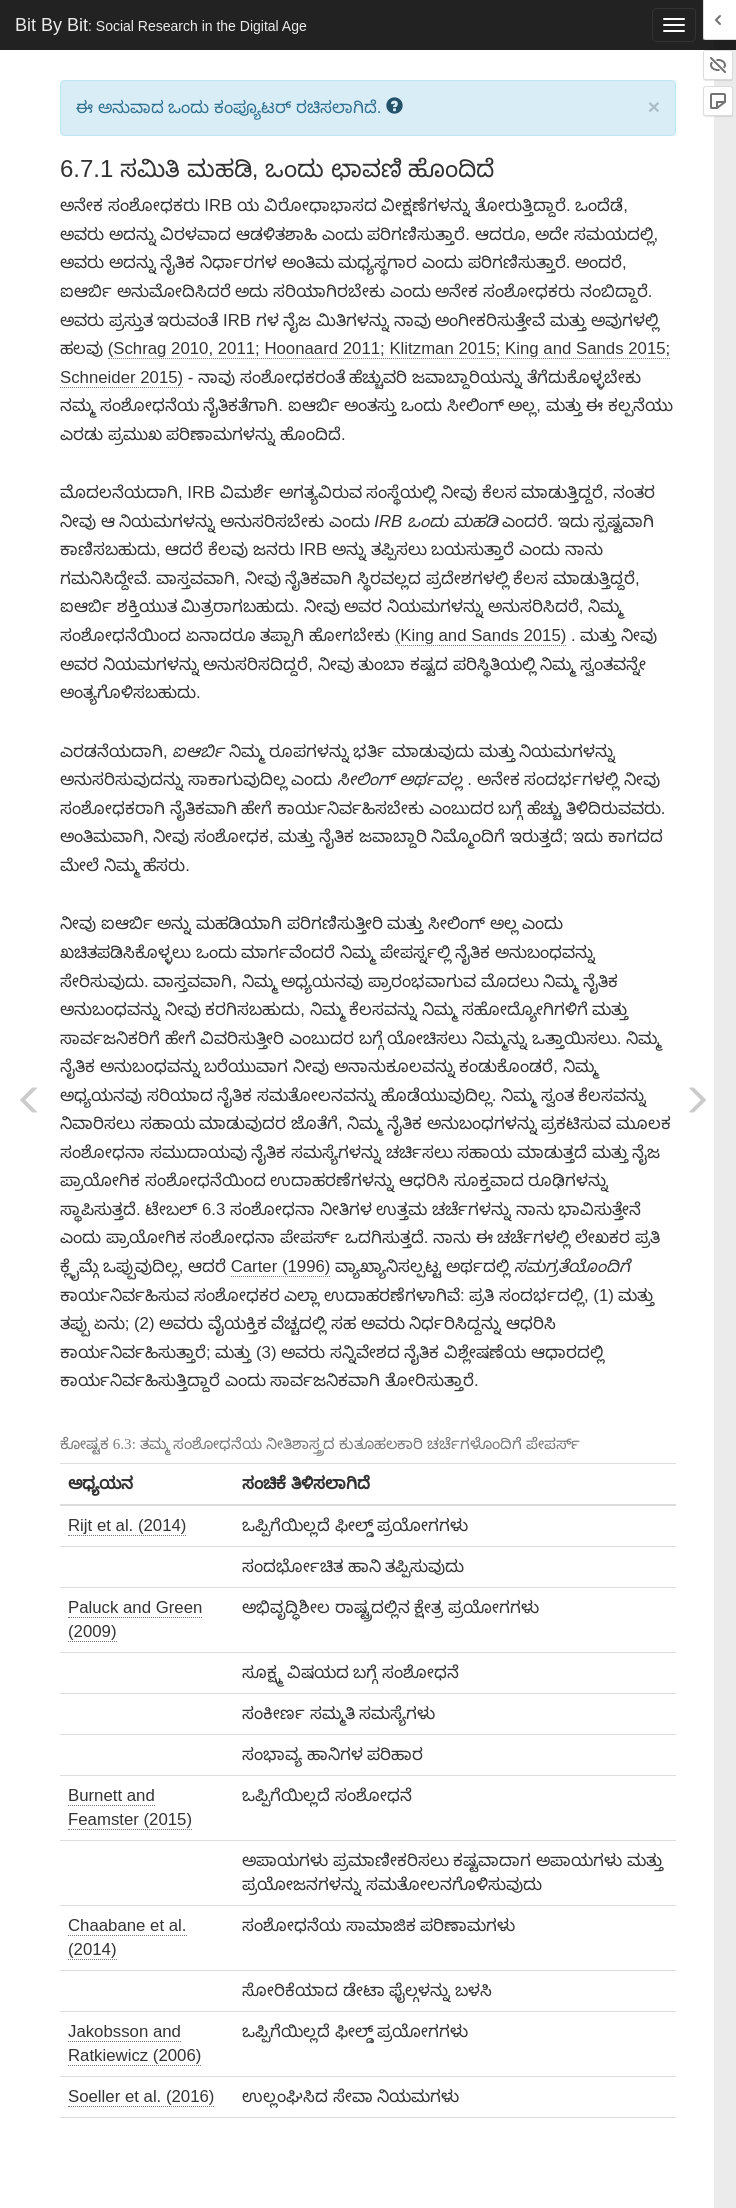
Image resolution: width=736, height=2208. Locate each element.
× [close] (654, 106)
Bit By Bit (161, 25)
